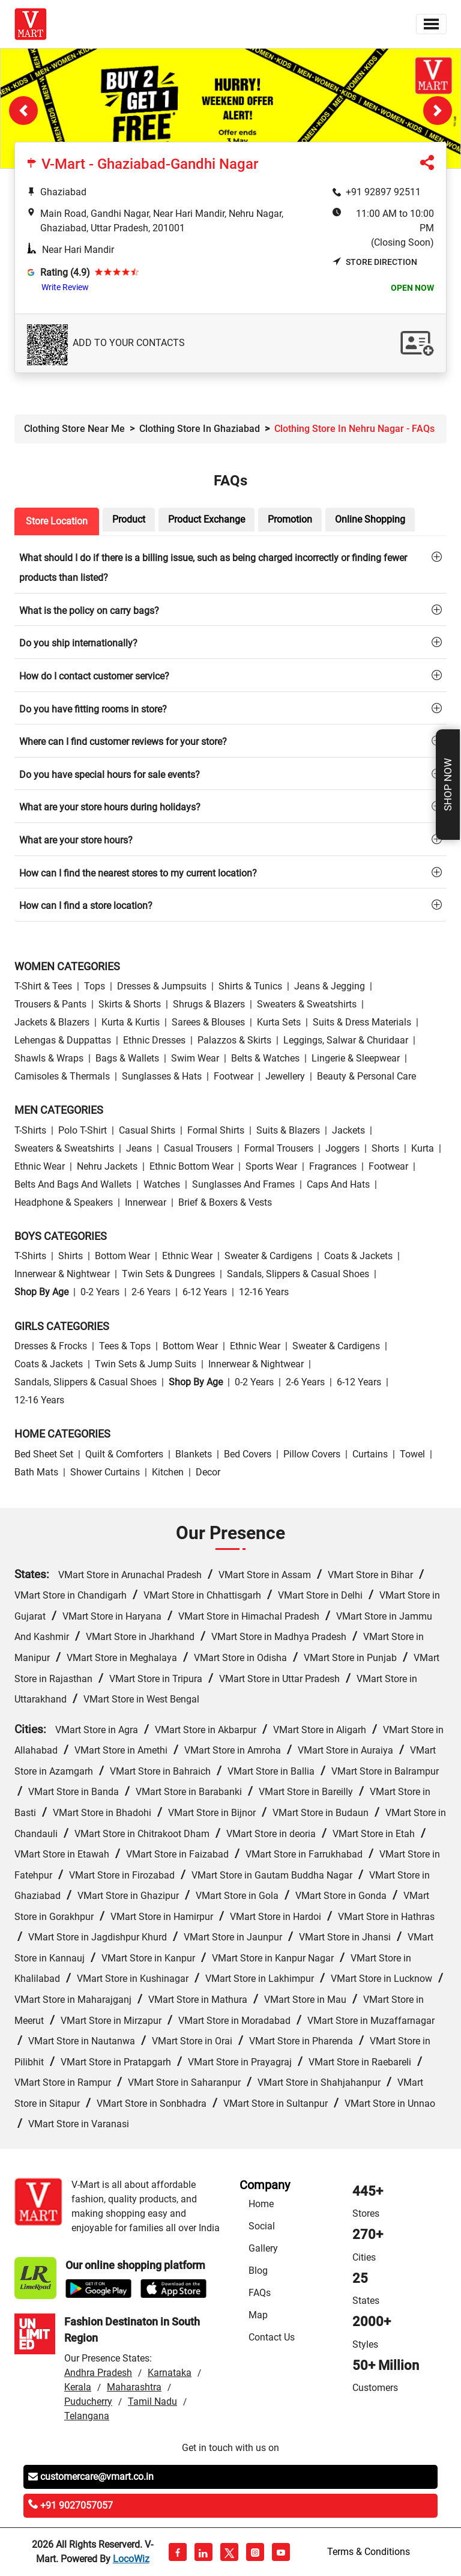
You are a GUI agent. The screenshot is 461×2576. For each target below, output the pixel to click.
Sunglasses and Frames (243, 1184)
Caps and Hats (338, 1184)
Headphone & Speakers (63, 1202)
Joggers (342, 1148)
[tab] (230, 567)
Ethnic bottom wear (191, 1166)
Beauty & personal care (366, 1076)
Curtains (370, 1454)
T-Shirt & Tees (43, 986)
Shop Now (448, 784)
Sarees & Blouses (208, 1022)
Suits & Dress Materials (362, 1022)
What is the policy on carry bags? (89, 610)
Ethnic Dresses (154, 1040)
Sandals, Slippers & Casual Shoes (298, 1274)
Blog (258, 2270)
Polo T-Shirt (82, 1130)
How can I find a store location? (85, 905)
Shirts (70, 1256)
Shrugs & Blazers (209, 1004)
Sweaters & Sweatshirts (307, 1004)
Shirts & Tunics (250, 986)
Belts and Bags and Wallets (72, 1184)
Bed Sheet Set (43, 1454)
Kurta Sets (279, 1022)
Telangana (86, 2416)
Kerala (77, 2387)
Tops (94, 986)
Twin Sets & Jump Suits (145, 1364)
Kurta (422, 1148)
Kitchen (168, 1472)
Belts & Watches (265, 1058)
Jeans (139, 1148)
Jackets (348, 1130)
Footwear (233, 1076)
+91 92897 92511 (383, 192)
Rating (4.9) (65, 272)
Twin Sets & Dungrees (168, 1274)
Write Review (65, 287)
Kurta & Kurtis (130, 1022)
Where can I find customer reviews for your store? (123, 741)
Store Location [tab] (57, 521)
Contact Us (272, 2337)
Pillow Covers (311, 1454)
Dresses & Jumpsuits (161, 986)
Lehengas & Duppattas (62, 1040)
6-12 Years (204, 1292)
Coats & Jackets (358, 1256)
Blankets (193, 1454)
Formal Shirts (215, 1130)
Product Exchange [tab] (206, 519)
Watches (161, 1184)
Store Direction (375, 262)
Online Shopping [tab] (370, 519)
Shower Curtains (105, 1472)
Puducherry (88, 2401)
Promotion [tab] (290, 519)
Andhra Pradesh (98, 2372)
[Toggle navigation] (431, 24)
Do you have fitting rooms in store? (93, 709)
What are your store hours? (76, 840)
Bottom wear (122, 1256)
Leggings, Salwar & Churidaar (345, 1040)
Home (261, 2204)
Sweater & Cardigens (268, 1256)
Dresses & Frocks (50, 1346)
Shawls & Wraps (48, 1058)
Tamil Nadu (152, 2401)
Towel (412, 1454)
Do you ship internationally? (78, 643)
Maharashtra (134, 2387)
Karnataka (169, 2372)
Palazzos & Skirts (234, 1040)
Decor (208, 1472)
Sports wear (271, 1166)
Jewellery (285, 1076)
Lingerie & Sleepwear (356, 1058)
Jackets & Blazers (51, 1022)
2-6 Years (150, 1292)
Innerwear (145, 1202)
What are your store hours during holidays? (109, 807)
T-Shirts (30, 1130)
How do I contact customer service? (94, 676)
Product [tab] (128, 519)
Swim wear (195, 1058)
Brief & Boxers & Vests (225, 1202)
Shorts (385, 1148)
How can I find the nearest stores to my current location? (138, 873)
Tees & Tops (125, 1346)
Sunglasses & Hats (162, 1076)
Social (262, 2226)
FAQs (260, 2292)
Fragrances (333, 1166)
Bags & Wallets (127, 1058)
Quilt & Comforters (124, 1454)
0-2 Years (99, 1292)
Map (258, 2315)
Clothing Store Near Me (74, 428)
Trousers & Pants (50, 1004)
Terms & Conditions (368, 2551)
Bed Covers (247, 1454)
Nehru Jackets (107, 1166)
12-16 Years (264, 1292)
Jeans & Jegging (329, 986)
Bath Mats (36, 1472)
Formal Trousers (278, 1148)
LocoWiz (131, 2559)
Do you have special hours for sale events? (109, 774)
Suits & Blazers (288, 1130)
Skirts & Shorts (129, 1004)
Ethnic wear (39, 1166)
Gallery (263, 2248)
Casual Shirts (147, 1130)
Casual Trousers (198, 1148)
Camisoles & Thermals (62, 1076)
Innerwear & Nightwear (62, 1274)
